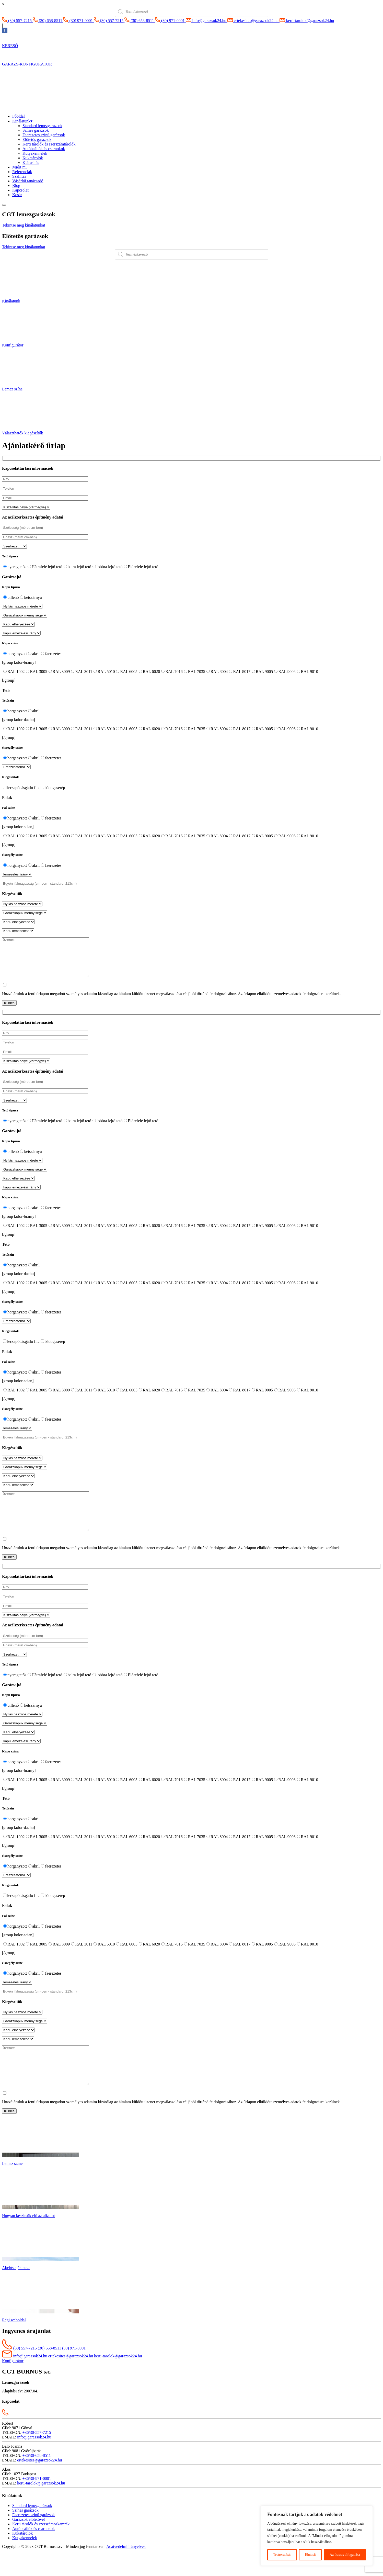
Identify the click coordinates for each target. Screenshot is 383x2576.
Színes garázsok (35, 130)
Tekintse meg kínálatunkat (23, 225)
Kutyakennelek (34, 153)
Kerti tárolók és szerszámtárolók (48, 144)
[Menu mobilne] (4, 205)
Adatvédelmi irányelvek (126, 2569)
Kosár (17, 195)
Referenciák (22, 172)
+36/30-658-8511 (36, 2478)
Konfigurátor (191, 325)
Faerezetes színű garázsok (43, 135)
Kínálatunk (191, 281)
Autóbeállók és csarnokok (43, 149)
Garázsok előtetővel (28, 2542)
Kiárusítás (30, 162)
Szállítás (19, 176)
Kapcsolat (20, 190)
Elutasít (310, 2555)
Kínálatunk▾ (22, 121)
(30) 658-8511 (49, 2371)
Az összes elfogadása (345, 2555)
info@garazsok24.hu (206, 20)
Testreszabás (282, 2555)
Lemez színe (191, 369)
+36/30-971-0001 (36, 2501)
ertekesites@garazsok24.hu (253, 20)
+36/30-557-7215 (36, 2455)
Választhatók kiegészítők (191, 413)
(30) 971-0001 (74, 2371)
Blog (16, 185)
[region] (316, 2536)
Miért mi (19, 167)
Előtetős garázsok (36, 139)
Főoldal (18, 116)
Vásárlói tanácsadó (27, 181)
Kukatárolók (32, 158)
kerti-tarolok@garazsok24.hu (307, 20)
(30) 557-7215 (25, 2371)
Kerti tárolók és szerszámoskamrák (40, 2547)
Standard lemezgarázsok (42, 125)
